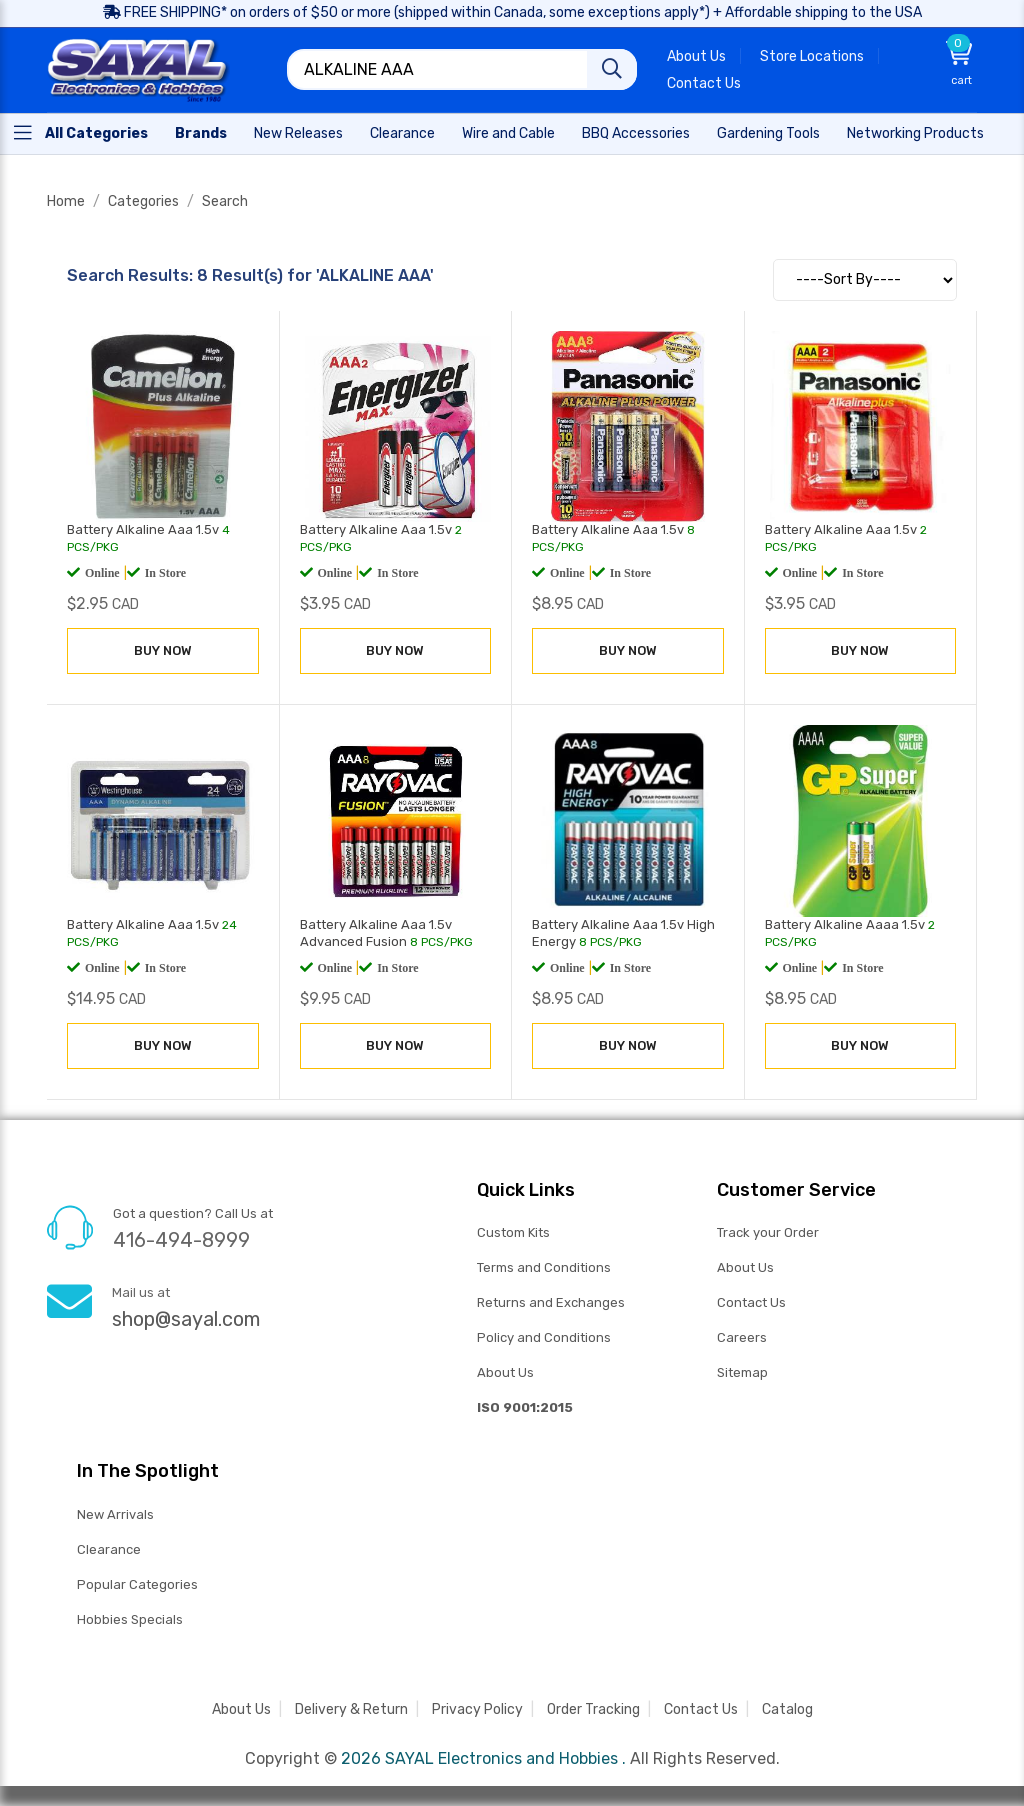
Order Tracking (593, 1709)
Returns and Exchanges (551, 1302)
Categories (143, 201)
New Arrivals (115, 1514)
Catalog (787, 1709)
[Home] (81, 132)
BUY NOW (163, 650)
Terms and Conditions (544, 1267)
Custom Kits (513, 1232)
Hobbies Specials (130, 1619)
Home (66, 201)
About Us (696, 56)
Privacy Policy (477, 1709)
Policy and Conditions (544, 1337)
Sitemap (742, 1372)
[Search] (612, 69)
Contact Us (704, 83)
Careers (742, 1337)
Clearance (109, 1549)
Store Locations (812, 56)
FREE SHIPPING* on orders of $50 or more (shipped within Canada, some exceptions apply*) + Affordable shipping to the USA (512, 12)
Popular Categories (137, 1584)
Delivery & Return (351, 1709)
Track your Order (768, 1232)
